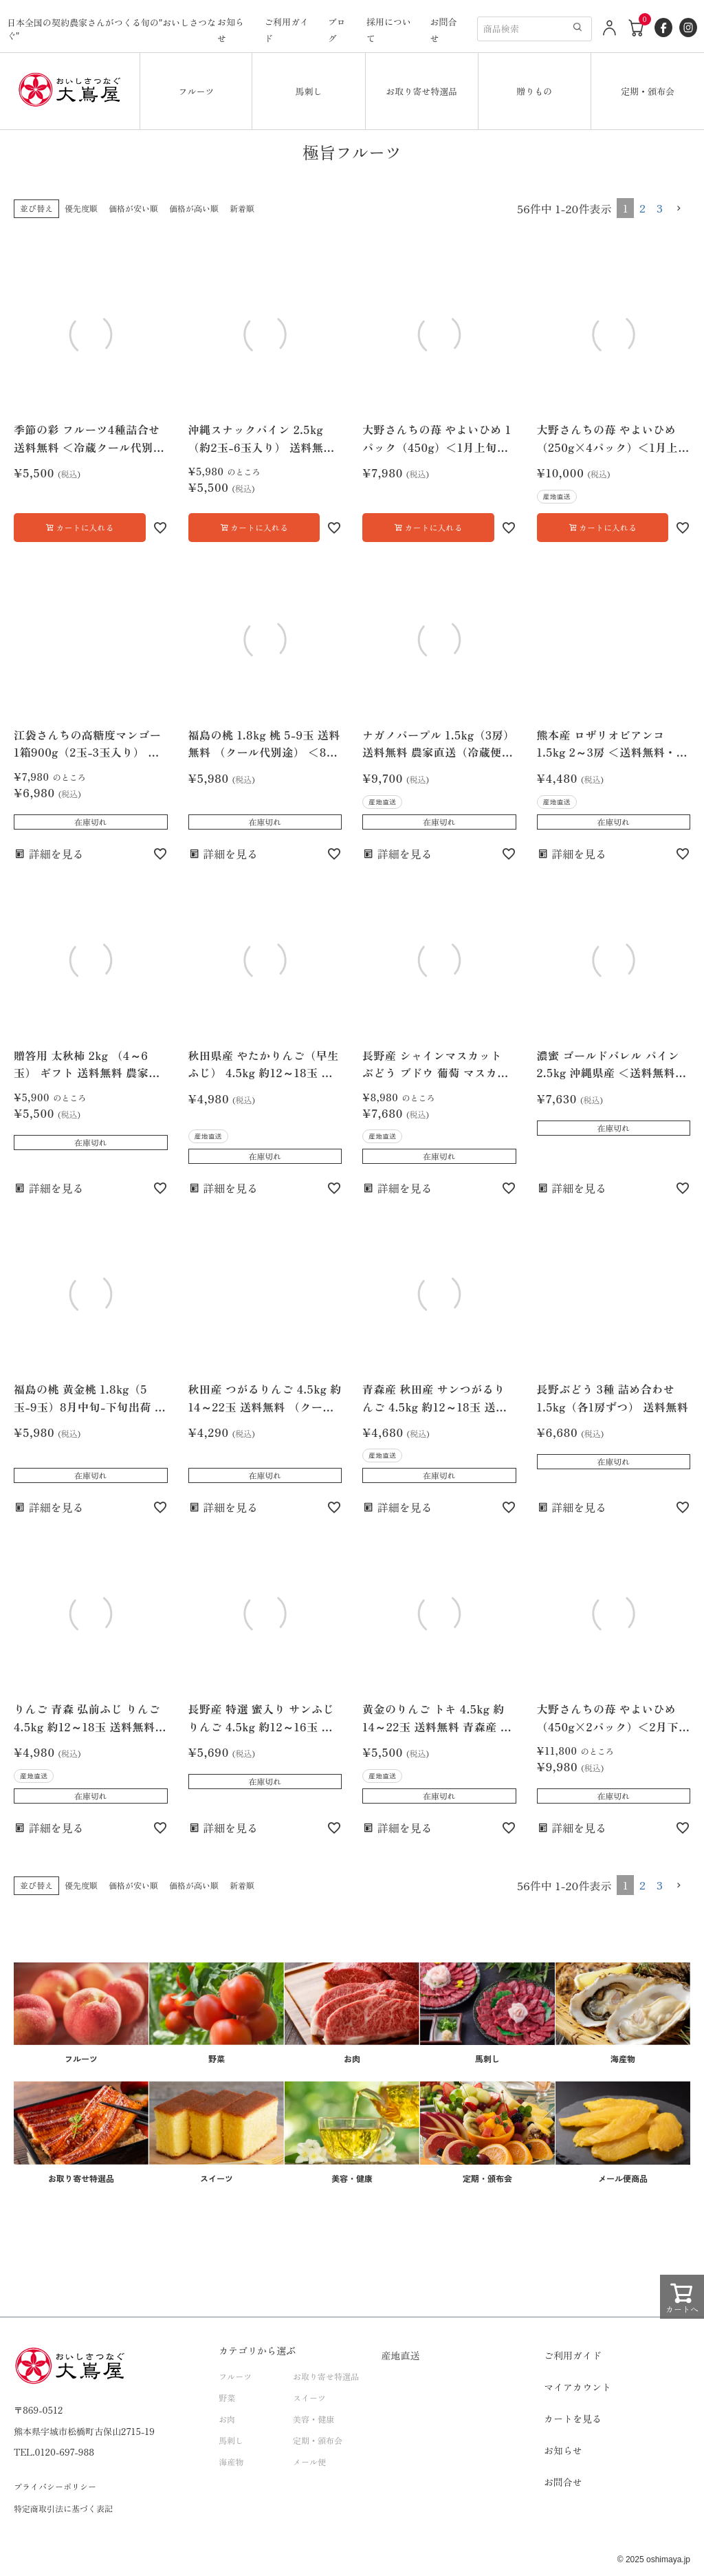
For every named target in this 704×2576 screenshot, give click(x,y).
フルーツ (196, 91)
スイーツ (309, 2397)
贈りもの (534, 91)
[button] (679, 208)
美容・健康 (313, 2419)
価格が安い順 (133, 208)
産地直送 (401, 2355)
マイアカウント (577, 2387)
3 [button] (660, 207)
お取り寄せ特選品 (421, 91)
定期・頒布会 (647, 91)
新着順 (242, 208)
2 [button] (642, 207)
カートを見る (573, 2418)
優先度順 (81, 208)
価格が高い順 (194, 208)
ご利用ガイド (573, 2355)
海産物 (231, 2461)
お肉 (227, 2419)
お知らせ (563, 2450)
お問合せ (563, 2482)
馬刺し (309, 91)
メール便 (309, 2461)
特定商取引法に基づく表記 (63, 2508)
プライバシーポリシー (55, 2486)
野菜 (227, 2397)
